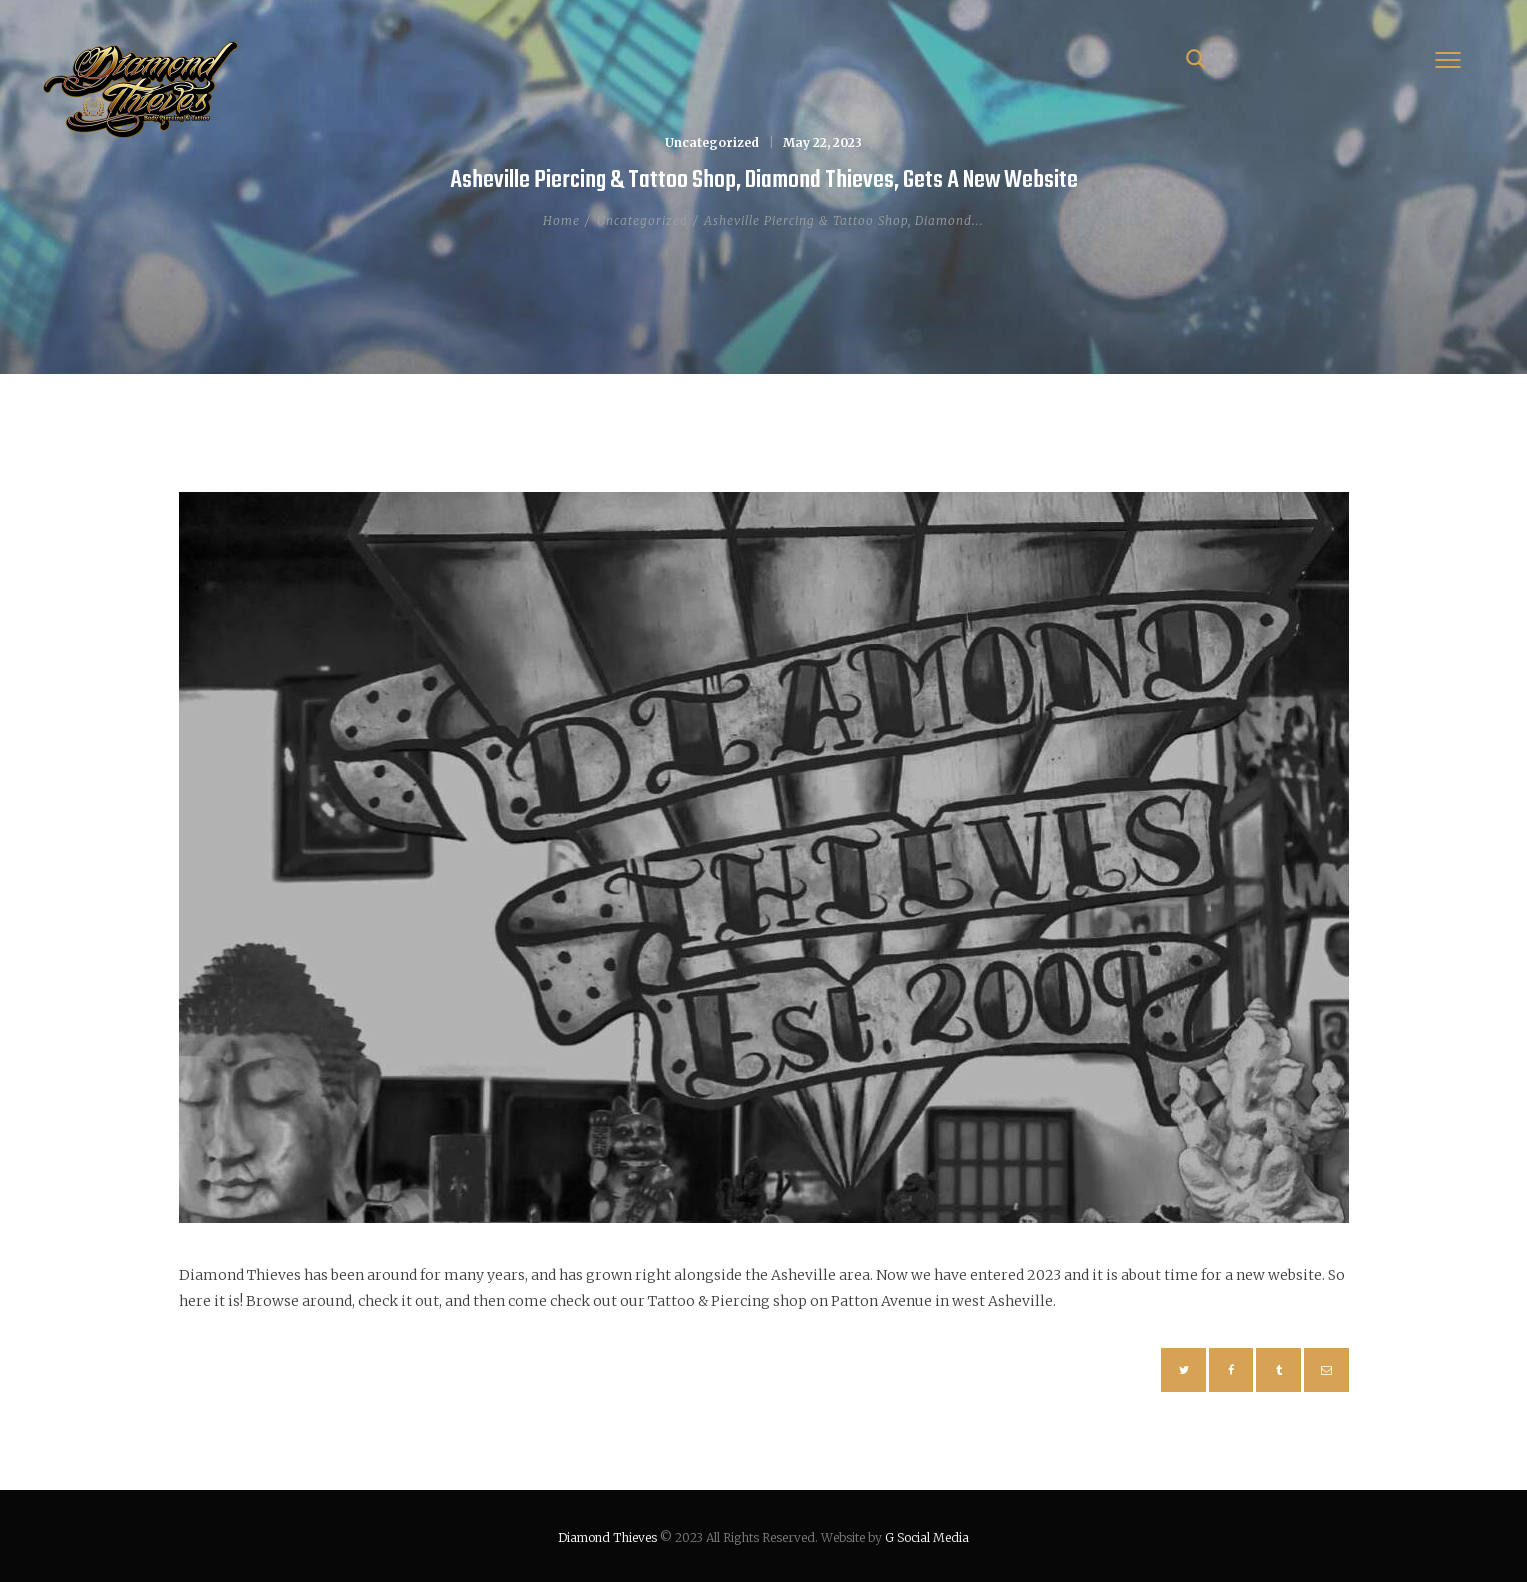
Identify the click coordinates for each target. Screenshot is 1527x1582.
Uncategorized (712, 142)
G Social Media (927, 1537)
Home (561, 220)
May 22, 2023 (822, 142)
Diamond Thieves (607, 1537)
